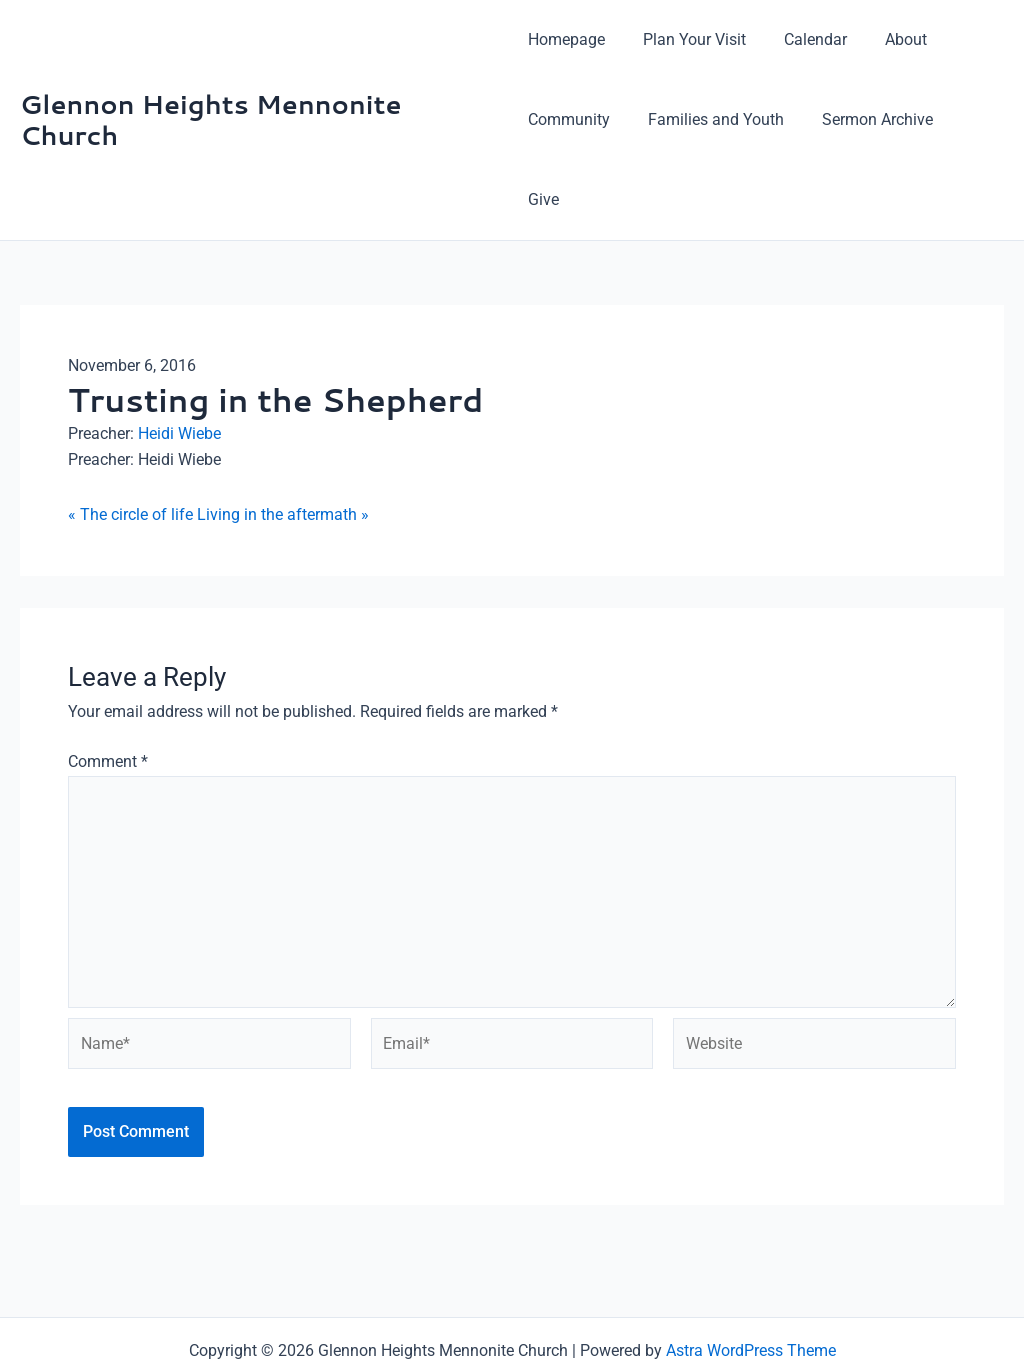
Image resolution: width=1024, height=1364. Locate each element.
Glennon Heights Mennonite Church (211, 79)
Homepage (566, 39)
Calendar (803, 39)
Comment (108, 681)
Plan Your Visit (688, 39)
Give (968, 119)
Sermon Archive (865, 119)
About (888, 39)
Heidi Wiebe (179, 353)
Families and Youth (710, 119)
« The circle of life (130, 434)
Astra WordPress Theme (751, 1276)
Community (569, 119)
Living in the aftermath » (283, 434)
